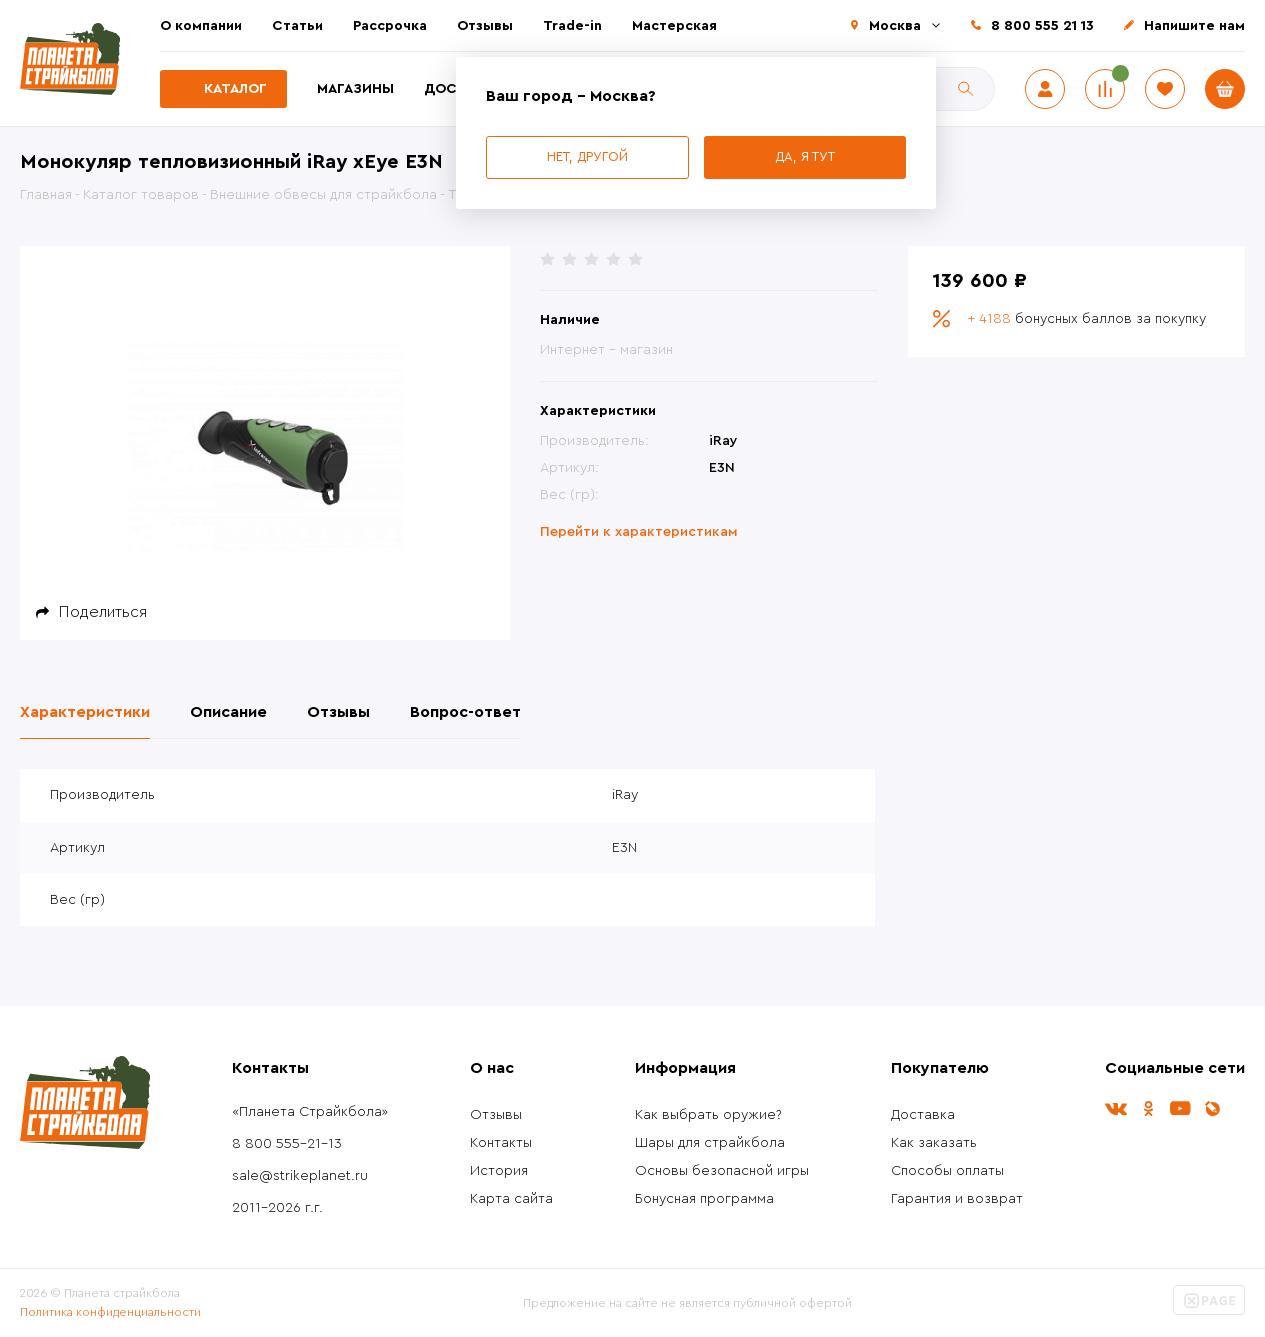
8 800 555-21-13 (287, 1144)
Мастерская (674, 26)
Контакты (501, 1143)
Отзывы (485, 26)
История (499, 1171)
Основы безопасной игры (722, 1171)
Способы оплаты (947, 1171)
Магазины (355, 89)
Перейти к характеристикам (639, 532)
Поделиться (103, 612)
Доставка (923, 1115)
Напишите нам (1194, 26)
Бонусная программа (704, 1199)
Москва (895, 26)
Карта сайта (511, 1199)
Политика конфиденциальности (110, 1312)
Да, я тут (805, 156)
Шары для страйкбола (710, 1143)
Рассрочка (390, 26)
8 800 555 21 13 (1042, 26)
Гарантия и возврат (957, 1199)
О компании (201, 26)
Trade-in (572, 26)
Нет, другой (587, 156)
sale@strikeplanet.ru (300, 1176)
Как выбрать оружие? (708, 1115)
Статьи (297, 26)
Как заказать (934, 1143)
